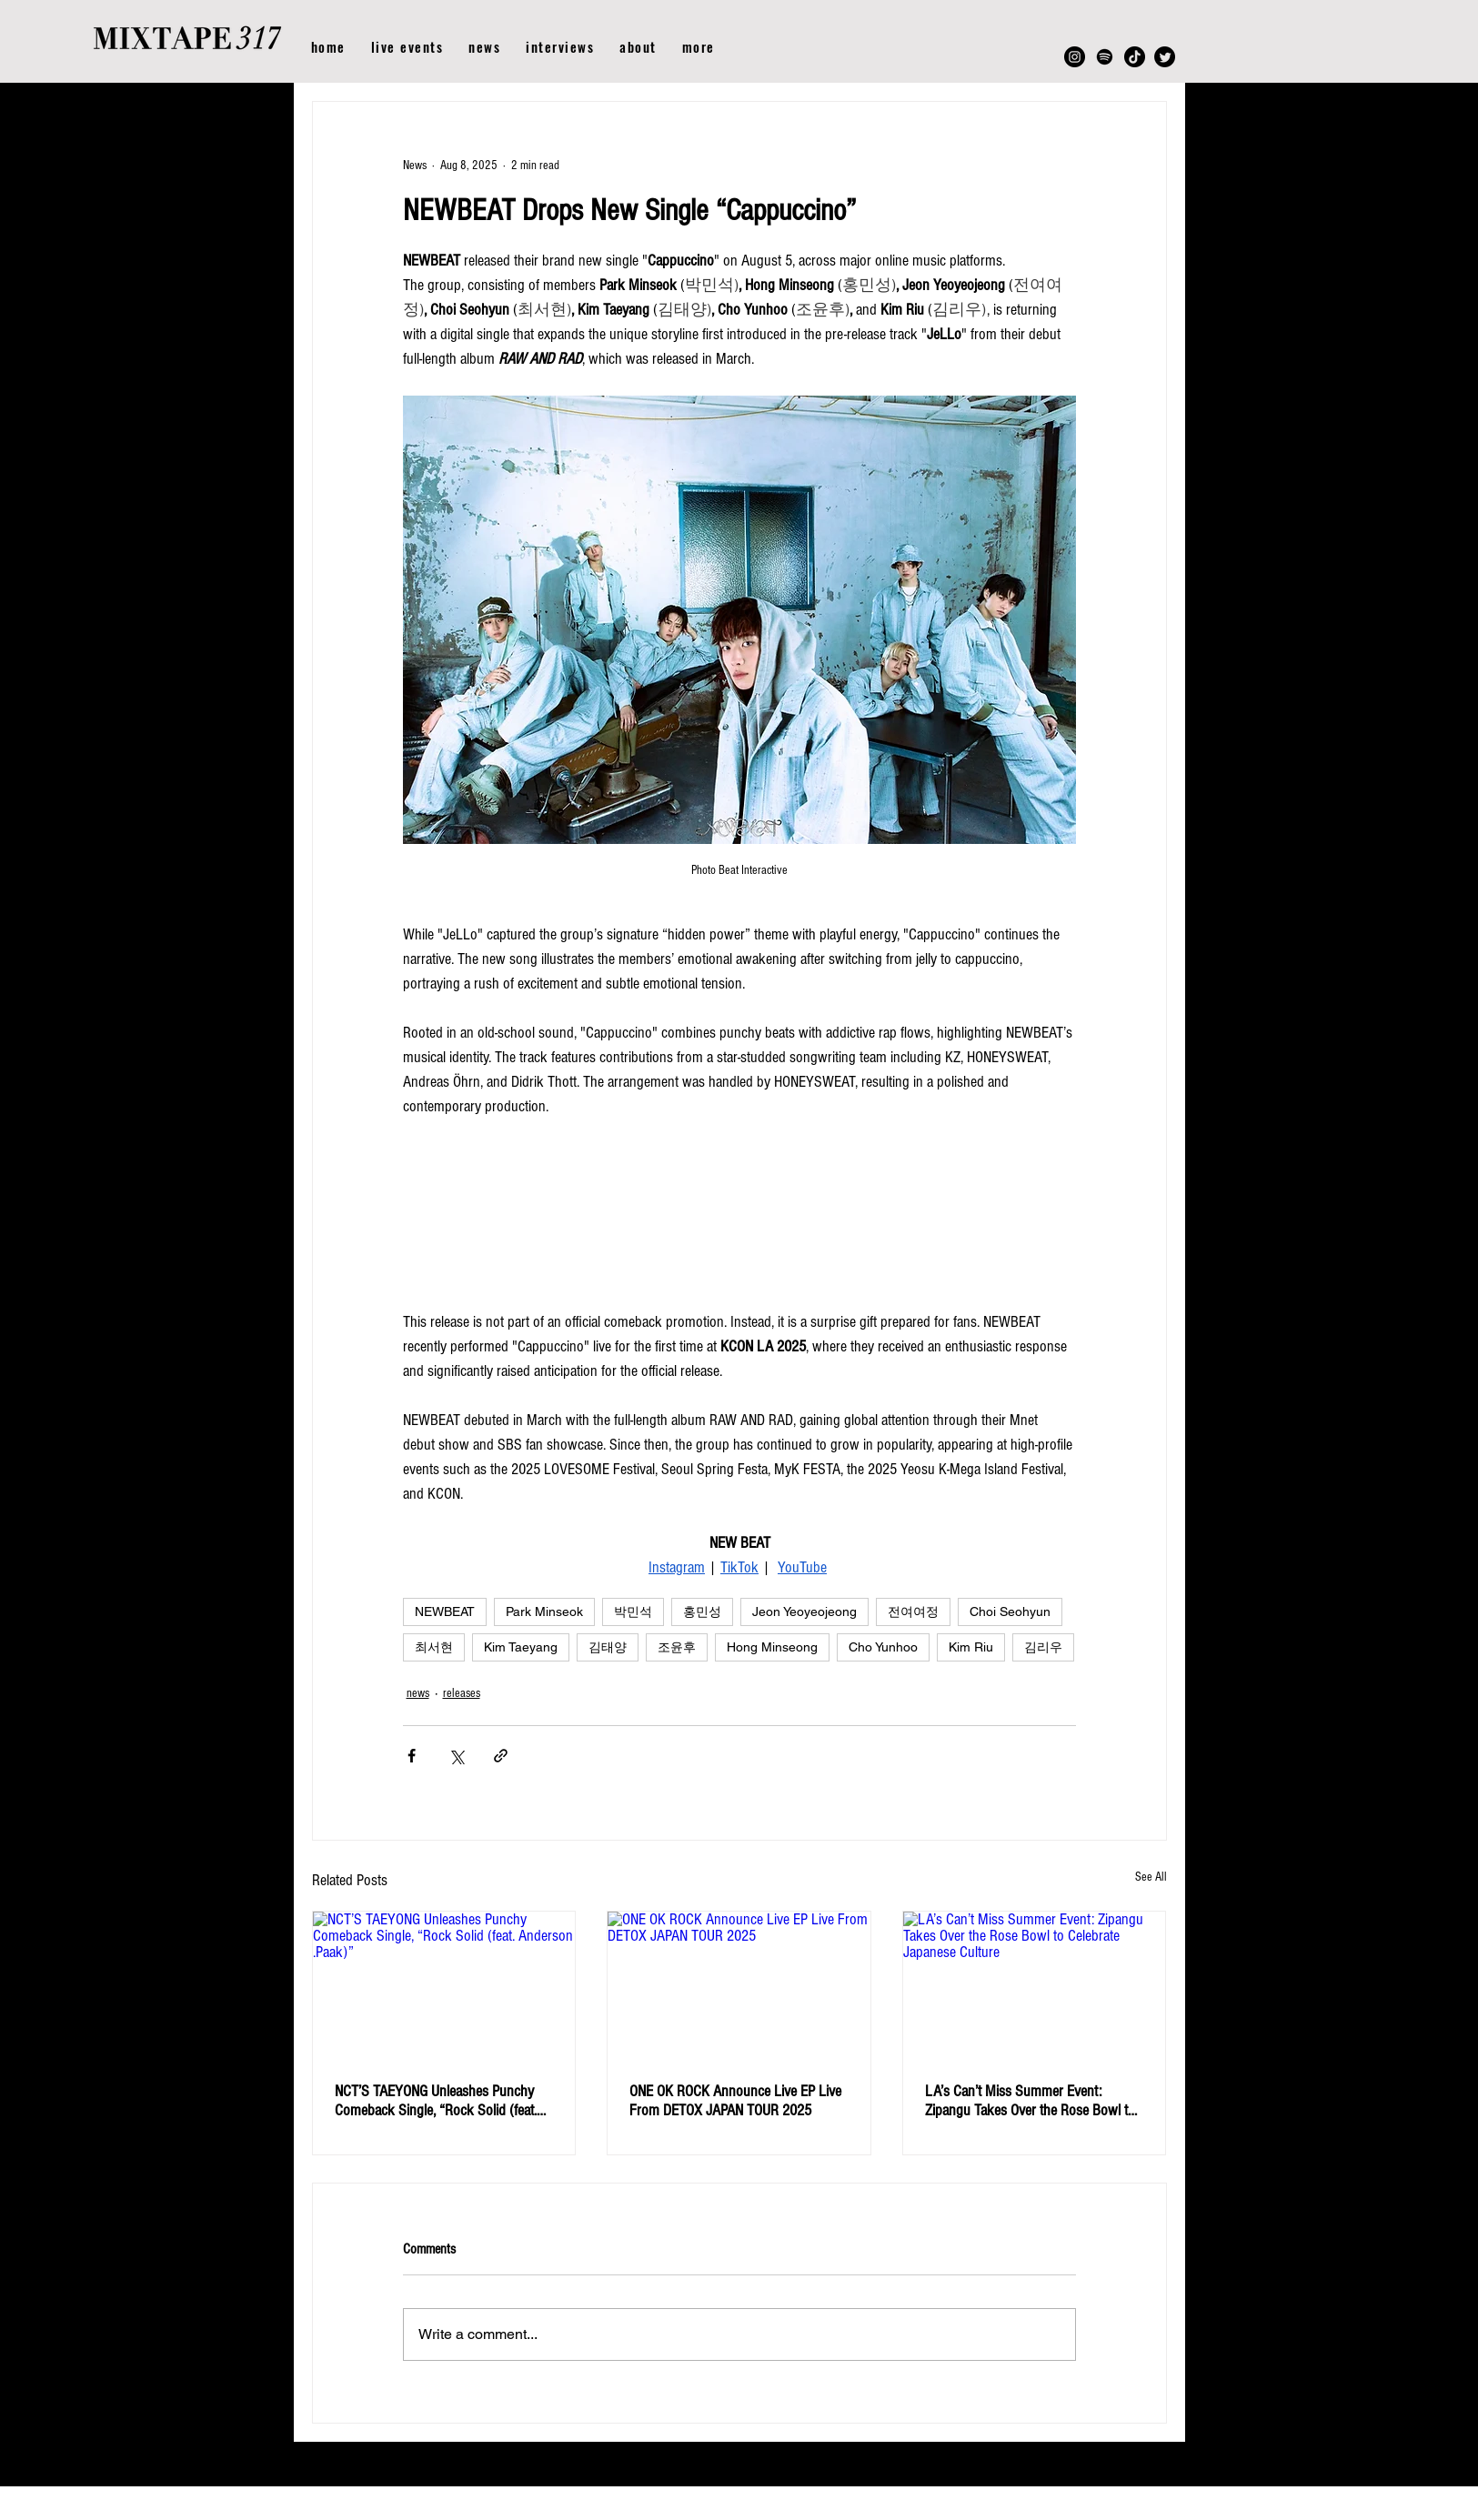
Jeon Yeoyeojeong (804, 1611)
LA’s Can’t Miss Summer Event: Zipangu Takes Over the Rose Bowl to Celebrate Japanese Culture (1030, 2101)
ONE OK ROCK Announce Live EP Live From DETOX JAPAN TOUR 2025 (735, 2101)
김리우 (1043, 1647)
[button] (698, 47)
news (418, 1693)
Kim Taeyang (521, 1647)
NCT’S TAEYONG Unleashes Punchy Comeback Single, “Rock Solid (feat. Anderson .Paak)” (436, 2101)
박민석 (633, 1611)
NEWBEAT (445, 1611)
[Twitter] (1164, 56)
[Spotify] (1104, 56)
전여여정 (913, 1611)
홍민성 (702, 1611)
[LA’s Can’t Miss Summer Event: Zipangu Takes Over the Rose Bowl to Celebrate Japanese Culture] (1034, 1985)
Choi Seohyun (1010, 1611)
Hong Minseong (772, 1647)
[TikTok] (1134, 56)
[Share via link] (500, 1755)
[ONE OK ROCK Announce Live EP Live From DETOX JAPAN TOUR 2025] (739, 1985)
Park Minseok (544, 1611)
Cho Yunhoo (883, 1647)
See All (1151, 1877)
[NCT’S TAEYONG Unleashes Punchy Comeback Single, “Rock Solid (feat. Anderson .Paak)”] (444, 1985)
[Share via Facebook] (411, 1755)
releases (461, 1693)
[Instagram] (1074, 56)
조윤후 (677, 1647)
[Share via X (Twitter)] (456, 1755)
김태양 (607, 1647)
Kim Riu (971, 1647)
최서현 (434, 1647)
